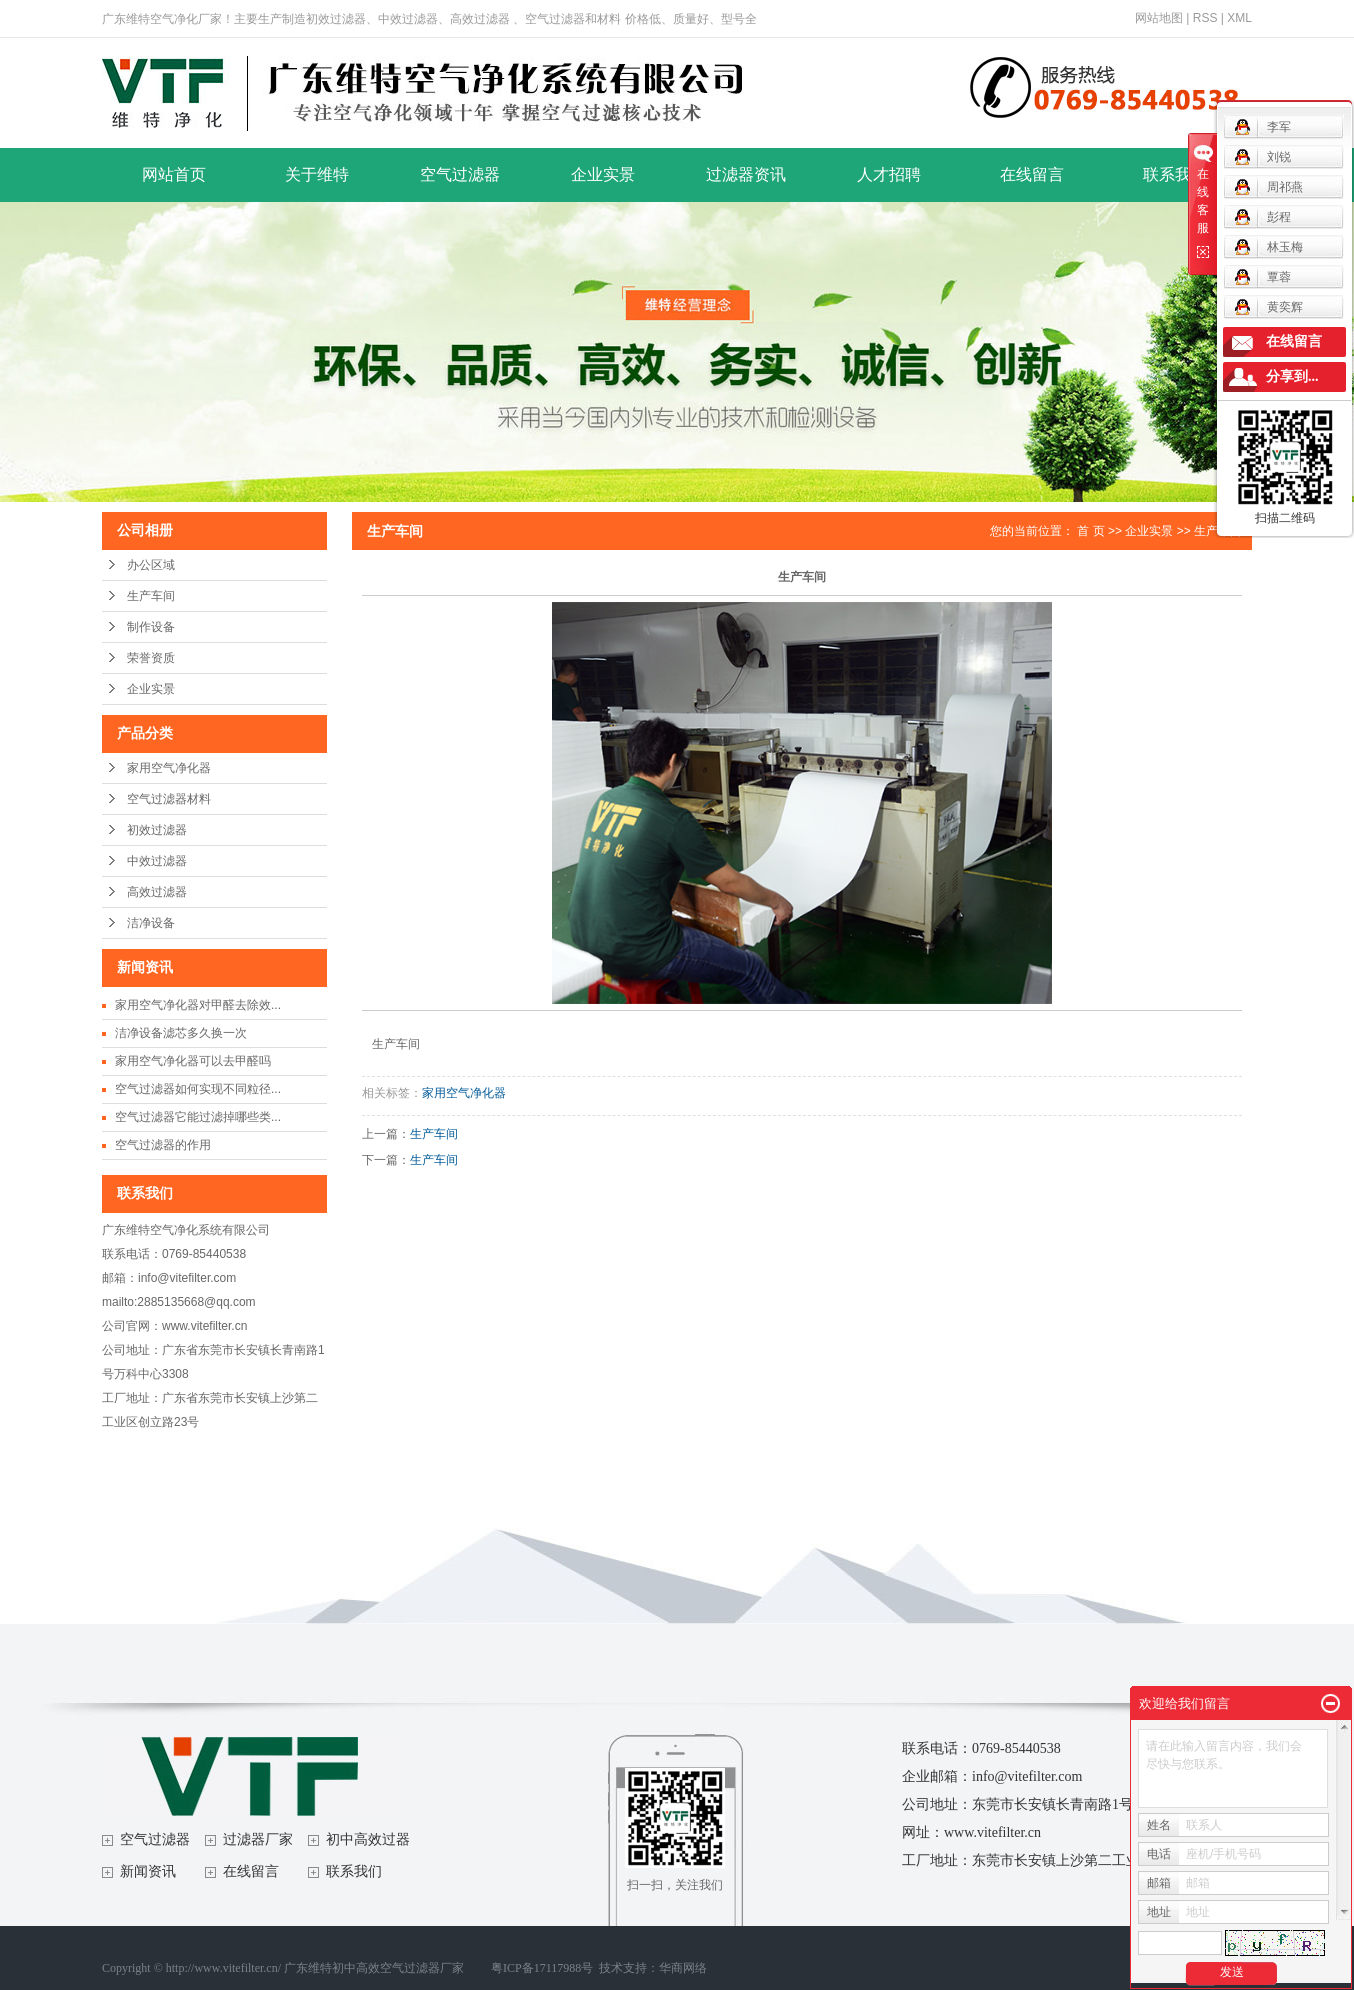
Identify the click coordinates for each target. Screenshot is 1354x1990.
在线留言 (1032, 174)
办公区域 (151, 565)
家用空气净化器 (169, 768)
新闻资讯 (148, 1871)
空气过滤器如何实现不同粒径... (198, 1089)
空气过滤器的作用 (163, 1145)
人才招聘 (889, 174)
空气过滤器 (460, 174)
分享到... (1292, 376)
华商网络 (683, 1968)
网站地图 (1159, 18)
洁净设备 (151, 923)
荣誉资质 (151, 658)
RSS (1205, 18)
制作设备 (151, 627)
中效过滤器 (157, 861)
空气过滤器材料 (169, 799)
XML (1239, 18)
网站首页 (174, 174)
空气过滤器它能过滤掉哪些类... (198, 1117)
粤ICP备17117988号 (542, 1968)
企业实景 (603, 174)
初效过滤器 (157, 830)
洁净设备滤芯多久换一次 (181, 1033)
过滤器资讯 (746, 174)
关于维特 (317, 174)
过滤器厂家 (258, 1839)
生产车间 (151, 596)
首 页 (1090, 531)
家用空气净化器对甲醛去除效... (198, 1005)
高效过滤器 (157, 892)
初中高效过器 (368, 1839)
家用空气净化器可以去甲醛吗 (193, 1061)
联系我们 (1175, 174)
